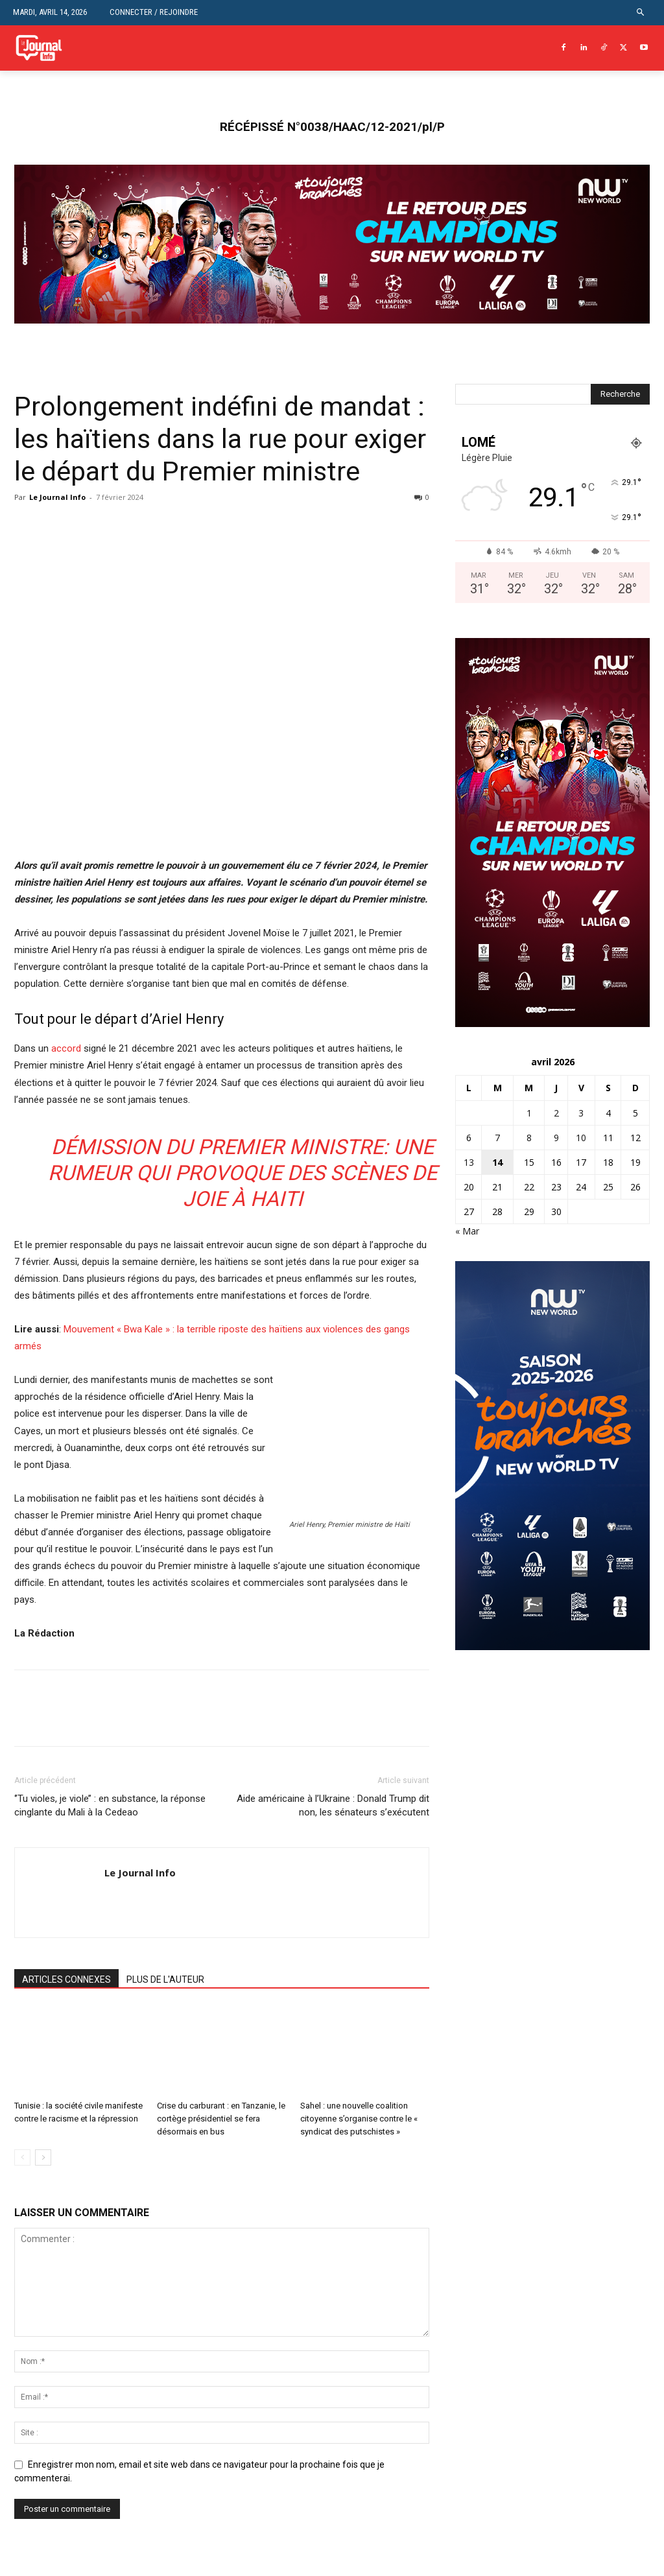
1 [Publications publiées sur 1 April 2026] (529, 1113)
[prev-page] (22, 2157)
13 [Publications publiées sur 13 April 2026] (469, 1162)
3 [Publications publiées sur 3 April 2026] (581, 1113)
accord (66, 1048)
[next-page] (43, 2157)
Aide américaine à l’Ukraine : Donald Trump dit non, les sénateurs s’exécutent (333, 1805)
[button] (641, 13)
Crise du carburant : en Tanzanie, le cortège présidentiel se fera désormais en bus (221, 2118)
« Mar (467, 1231)
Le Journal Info (57, 497)
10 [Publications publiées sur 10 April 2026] (581, 1137)
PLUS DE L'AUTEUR (165, 1979)
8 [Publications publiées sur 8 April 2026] (529, 1137)
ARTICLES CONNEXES (66, 1979)
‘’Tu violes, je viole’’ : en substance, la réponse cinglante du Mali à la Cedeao (110, 1805)
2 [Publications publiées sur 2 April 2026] (556, 1113)
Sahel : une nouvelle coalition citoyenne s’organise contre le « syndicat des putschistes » (359, 2118)
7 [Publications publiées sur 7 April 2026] (497, 1137)
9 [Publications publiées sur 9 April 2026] (556, 1137)
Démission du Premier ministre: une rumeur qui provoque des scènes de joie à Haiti (242, 1173)
